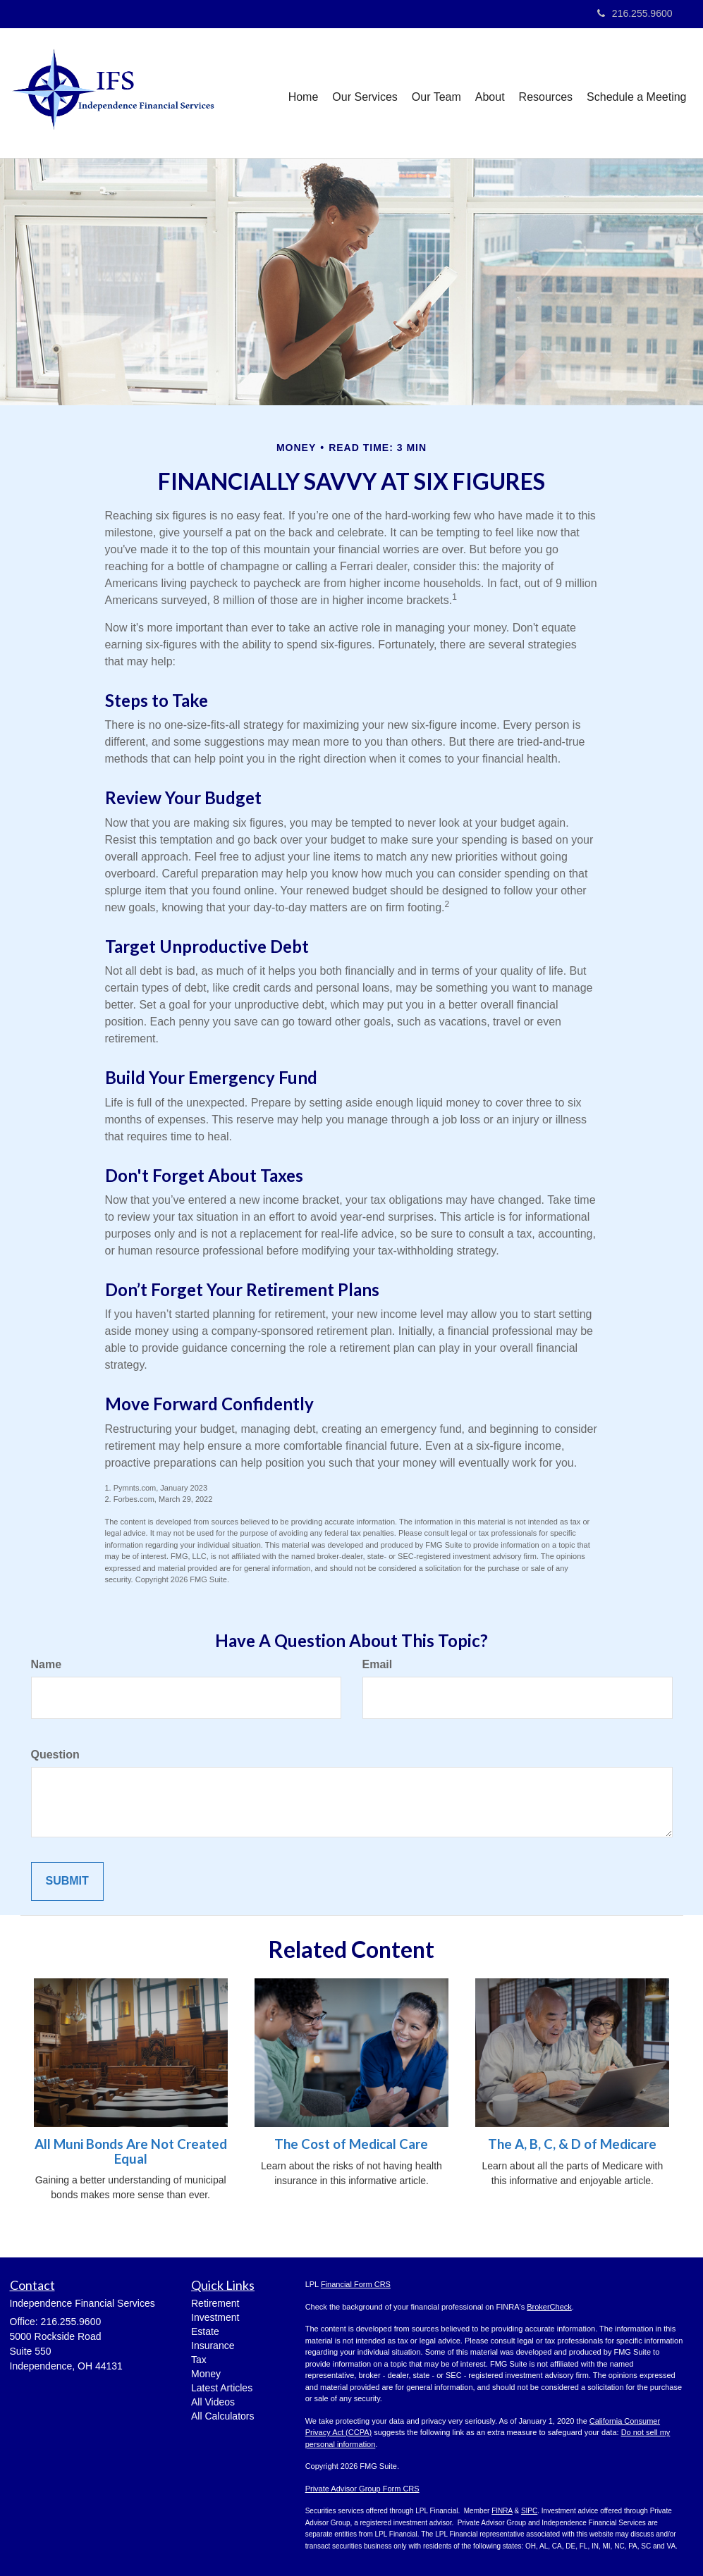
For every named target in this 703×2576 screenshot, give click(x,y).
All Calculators (222, 2416)
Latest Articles (221, 2387)
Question (55, 1755)
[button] (364, 93)
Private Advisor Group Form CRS (362, 2488)
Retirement (215, 2303)
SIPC (529, 2511)
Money (206, 2373)
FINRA (501, 2511)
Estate (205, 2331)
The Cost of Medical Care (351, 2144)
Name (46, 1664)
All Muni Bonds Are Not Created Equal (131, 2151)
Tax (199, 2359)
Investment (215, 2317)
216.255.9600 (635, 13)
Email (377, 1664)
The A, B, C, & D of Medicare (572, 2144)
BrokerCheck (549, 2307)
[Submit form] (67, 1881)
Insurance (212, 2345)
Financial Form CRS (356, 2284)
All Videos (213, 2402)
